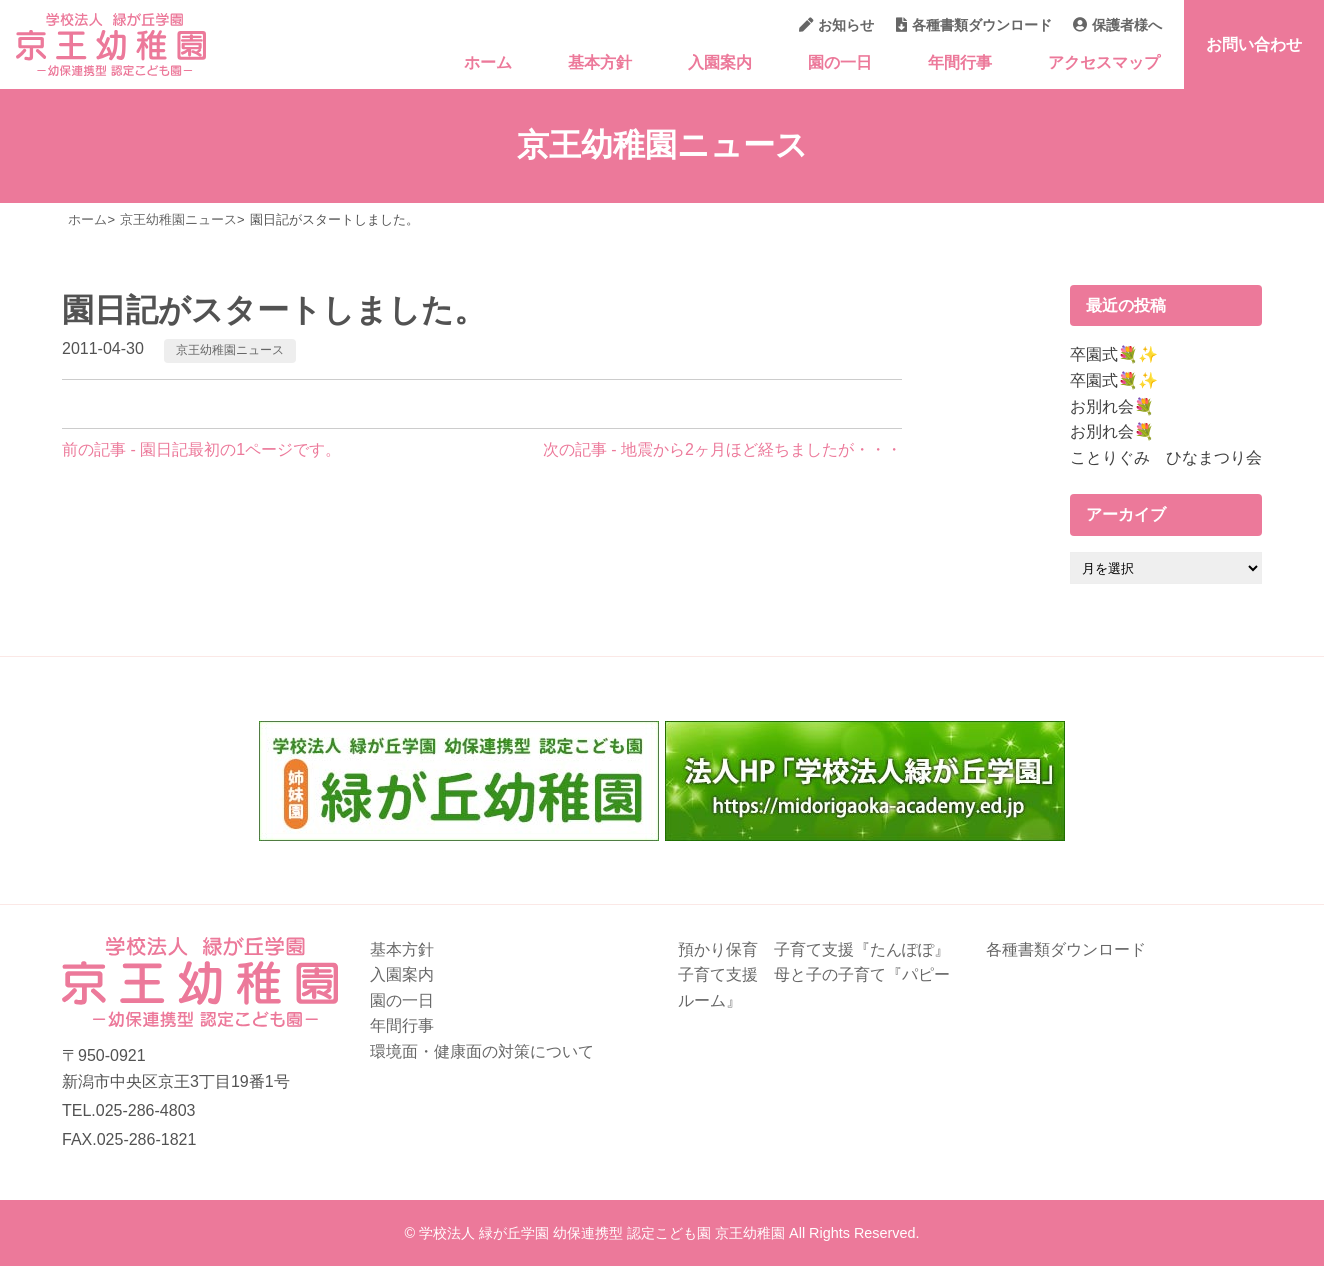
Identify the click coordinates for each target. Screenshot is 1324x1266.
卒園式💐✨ (1114, 354)
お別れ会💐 (1112, 406)
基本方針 (600, 62)
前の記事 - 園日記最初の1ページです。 (201, 449)
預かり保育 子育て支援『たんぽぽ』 (814, 949)
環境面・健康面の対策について (482, 1051)
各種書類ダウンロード (974, 25)
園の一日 (840, 62)
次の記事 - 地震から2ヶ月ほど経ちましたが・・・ (722, 449)
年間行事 (960, 62)
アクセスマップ (1104, 62)
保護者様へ (1117, 25)
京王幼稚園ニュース (230, 350)
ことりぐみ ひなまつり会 (1166, 457)
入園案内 (720, 62)
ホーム (488, 62)
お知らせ (836, 25)
